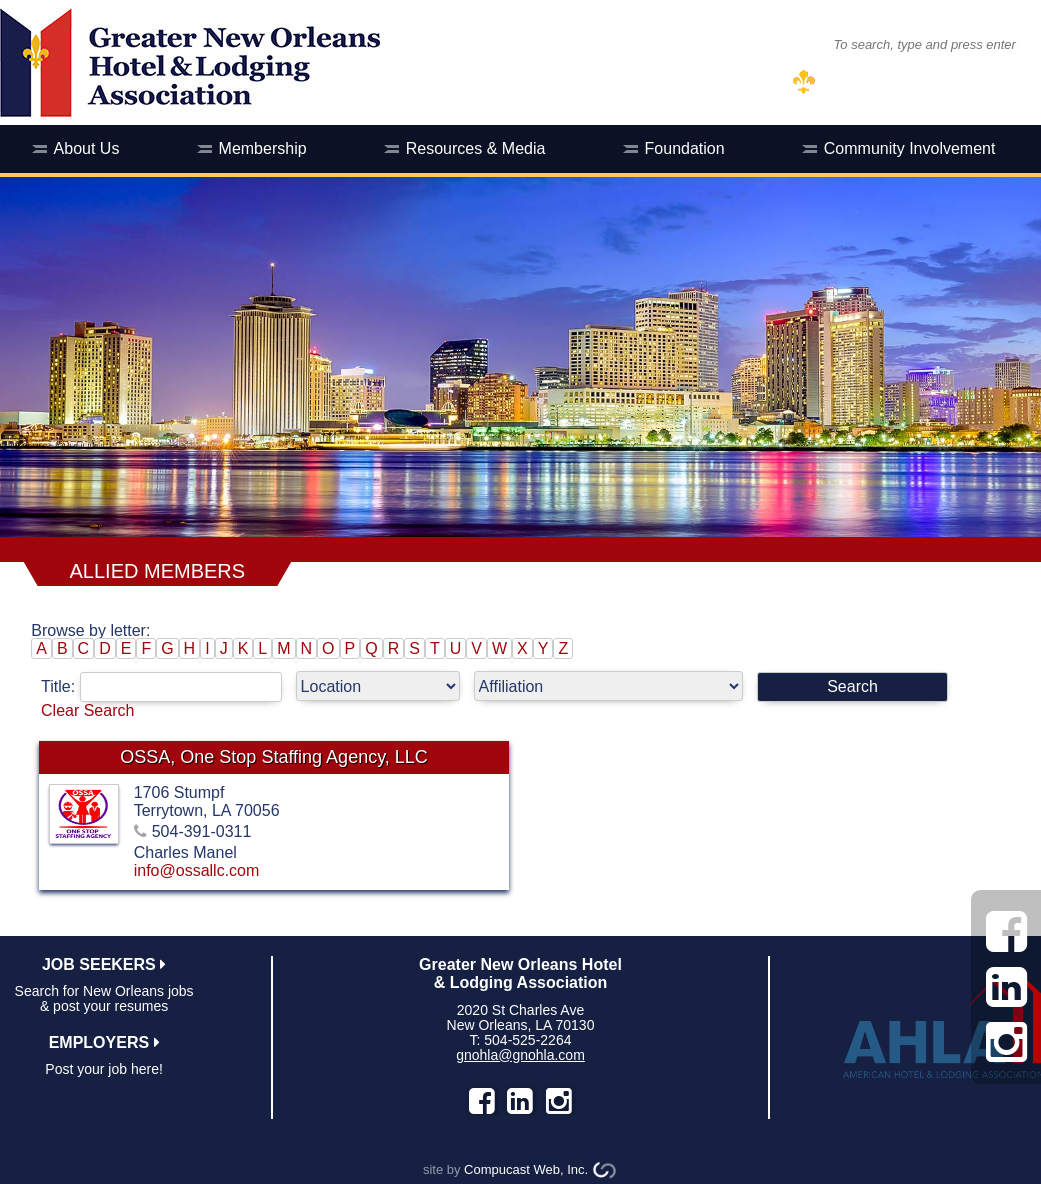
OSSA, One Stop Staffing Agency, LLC (274, 757)
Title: (168, 686)
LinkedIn (520, 1101)
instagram (559, 1101)
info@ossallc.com (197, 870)
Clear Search (87, 710)
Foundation (685, 148)
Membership (263, 148)
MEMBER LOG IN (884, 82)
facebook (482, 1101)
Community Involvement (910, 148)
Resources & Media (476, 148)
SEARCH (778, 43)
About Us (87, 148)
